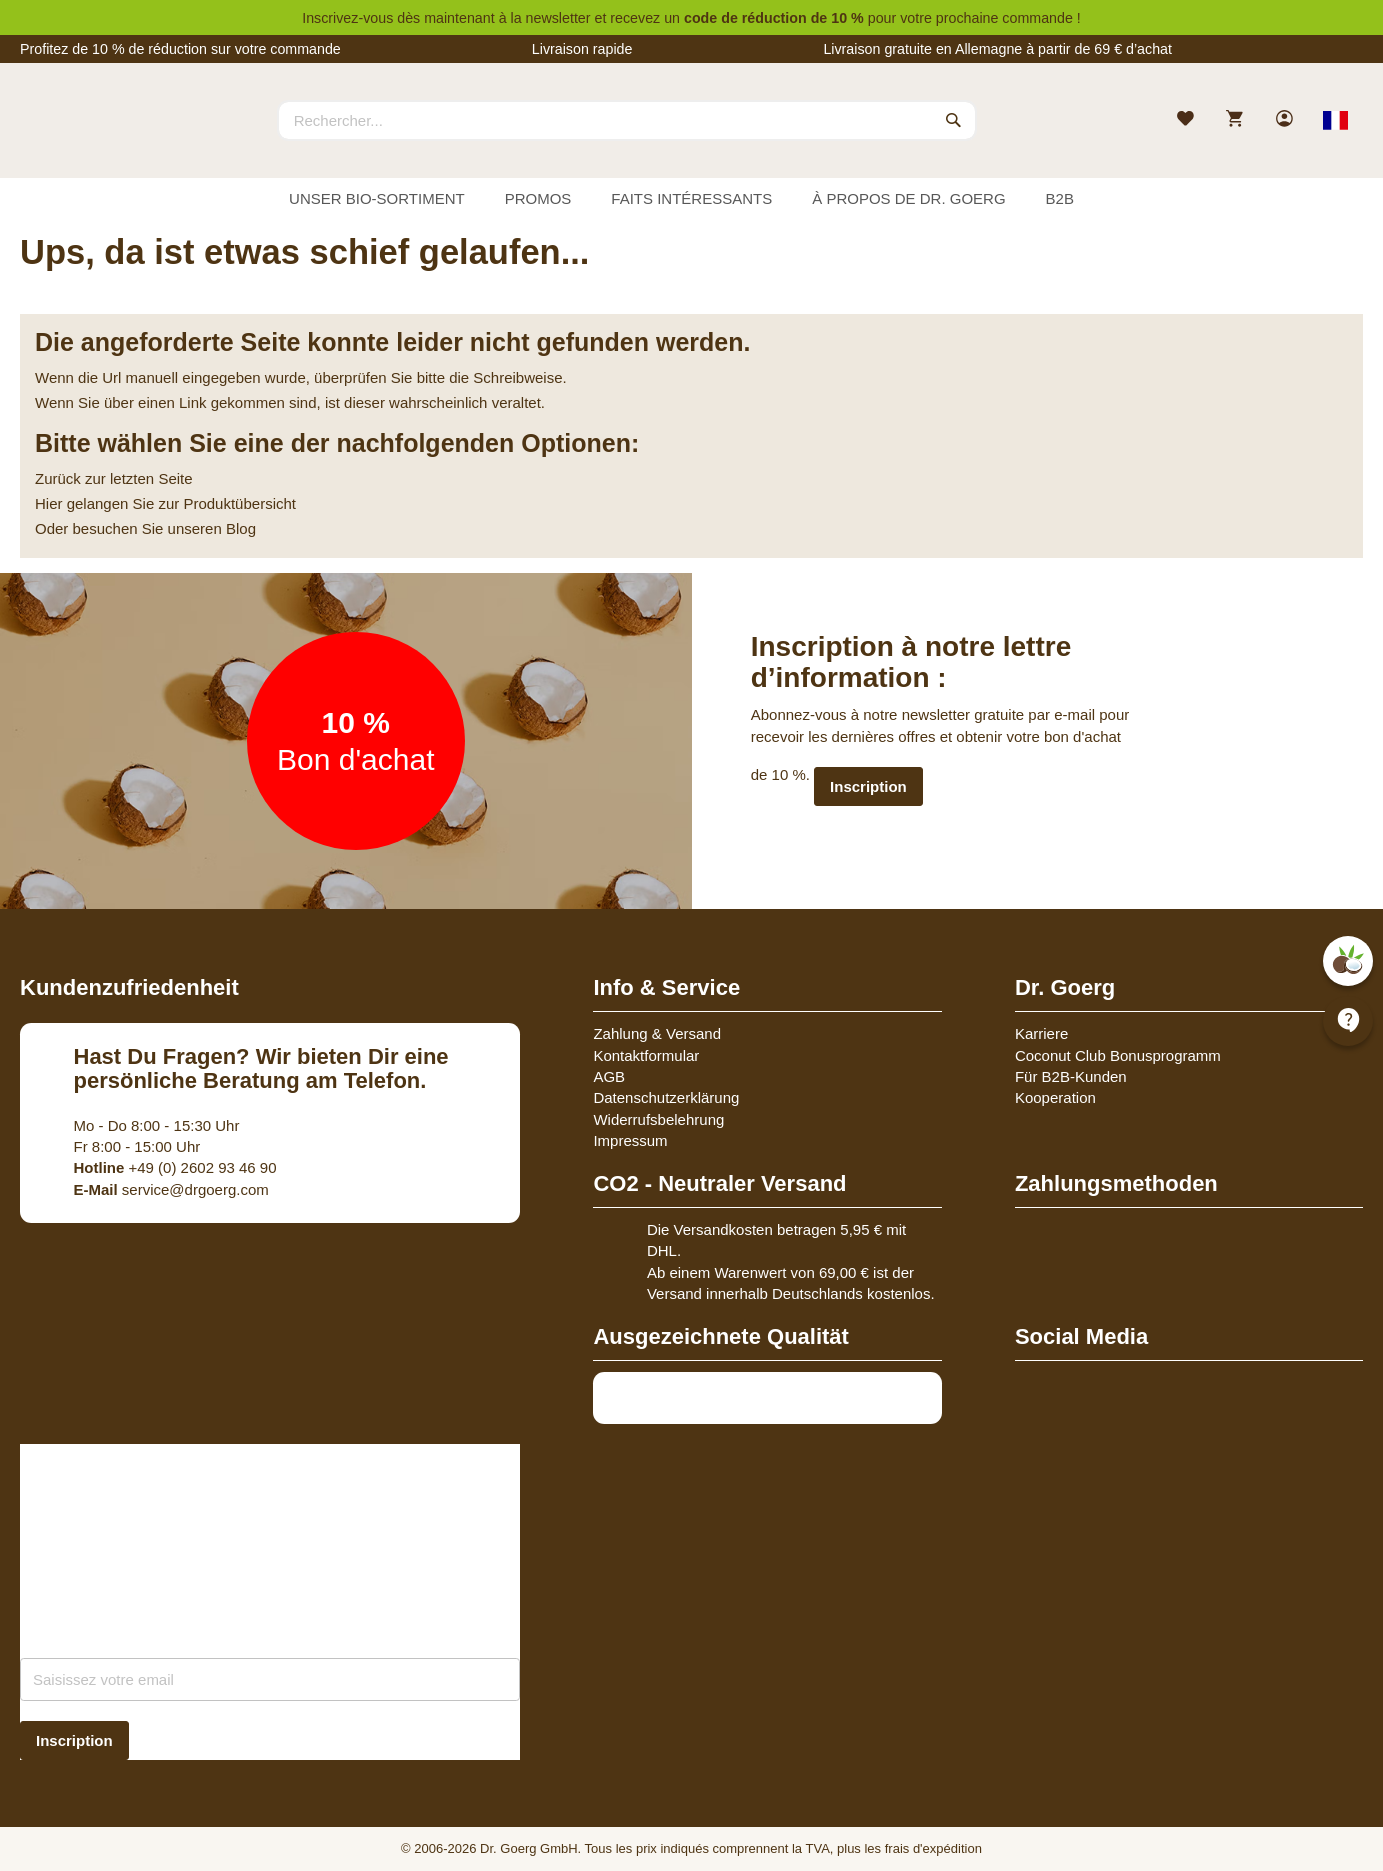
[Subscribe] (74, 1740)
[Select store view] (1335, 120)
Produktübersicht (239, 503)
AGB (609, 1076)
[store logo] (95, 138)
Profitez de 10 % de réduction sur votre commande (180, 49)
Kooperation (1055, 1097)
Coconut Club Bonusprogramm (1118, 1055)
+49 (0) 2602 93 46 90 (175, 1167)
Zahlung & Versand (657, 1033)
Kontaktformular (646, 1055)
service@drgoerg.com (171, 1189)
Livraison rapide (582, 49)
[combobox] (627, 120)
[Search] (954, 120)
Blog (241, 528)
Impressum (630, 1140)
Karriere (1041, 1033)
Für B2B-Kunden (1071, 1076)
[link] (1286, 120)
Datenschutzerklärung (666, 1097)
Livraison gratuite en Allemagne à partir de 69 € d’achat (997, 49)
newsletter (558, 18)
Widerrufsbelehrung (658, 1119)
